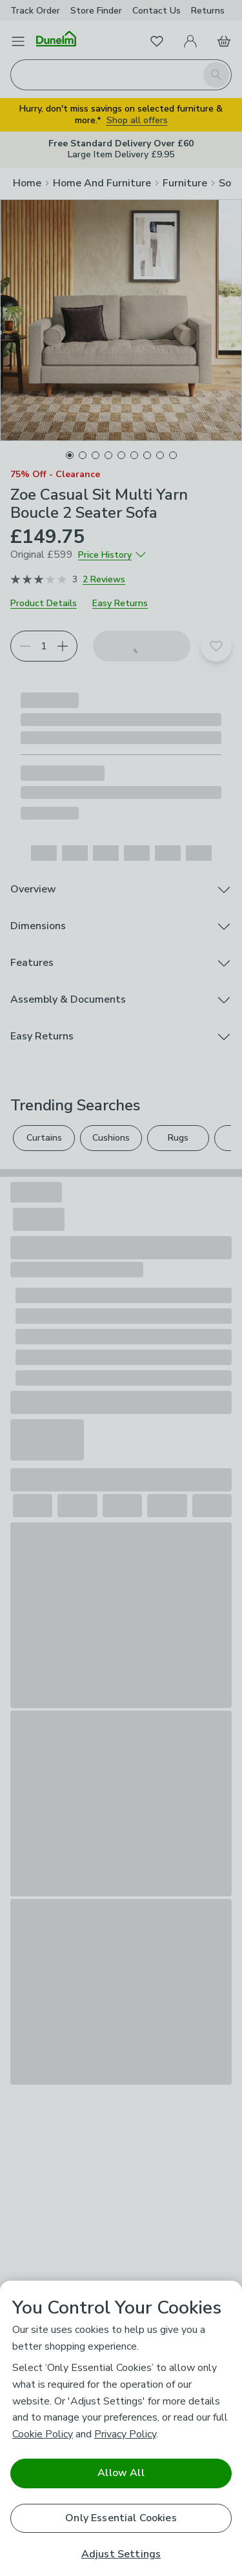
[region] (121, 2428)
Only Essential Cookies (121, 2518)
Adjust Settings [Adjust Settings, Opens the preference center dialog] (121, 2554)
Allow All (120, 2473)
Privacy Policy (125, 2434)
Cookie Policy (42, 2434)
